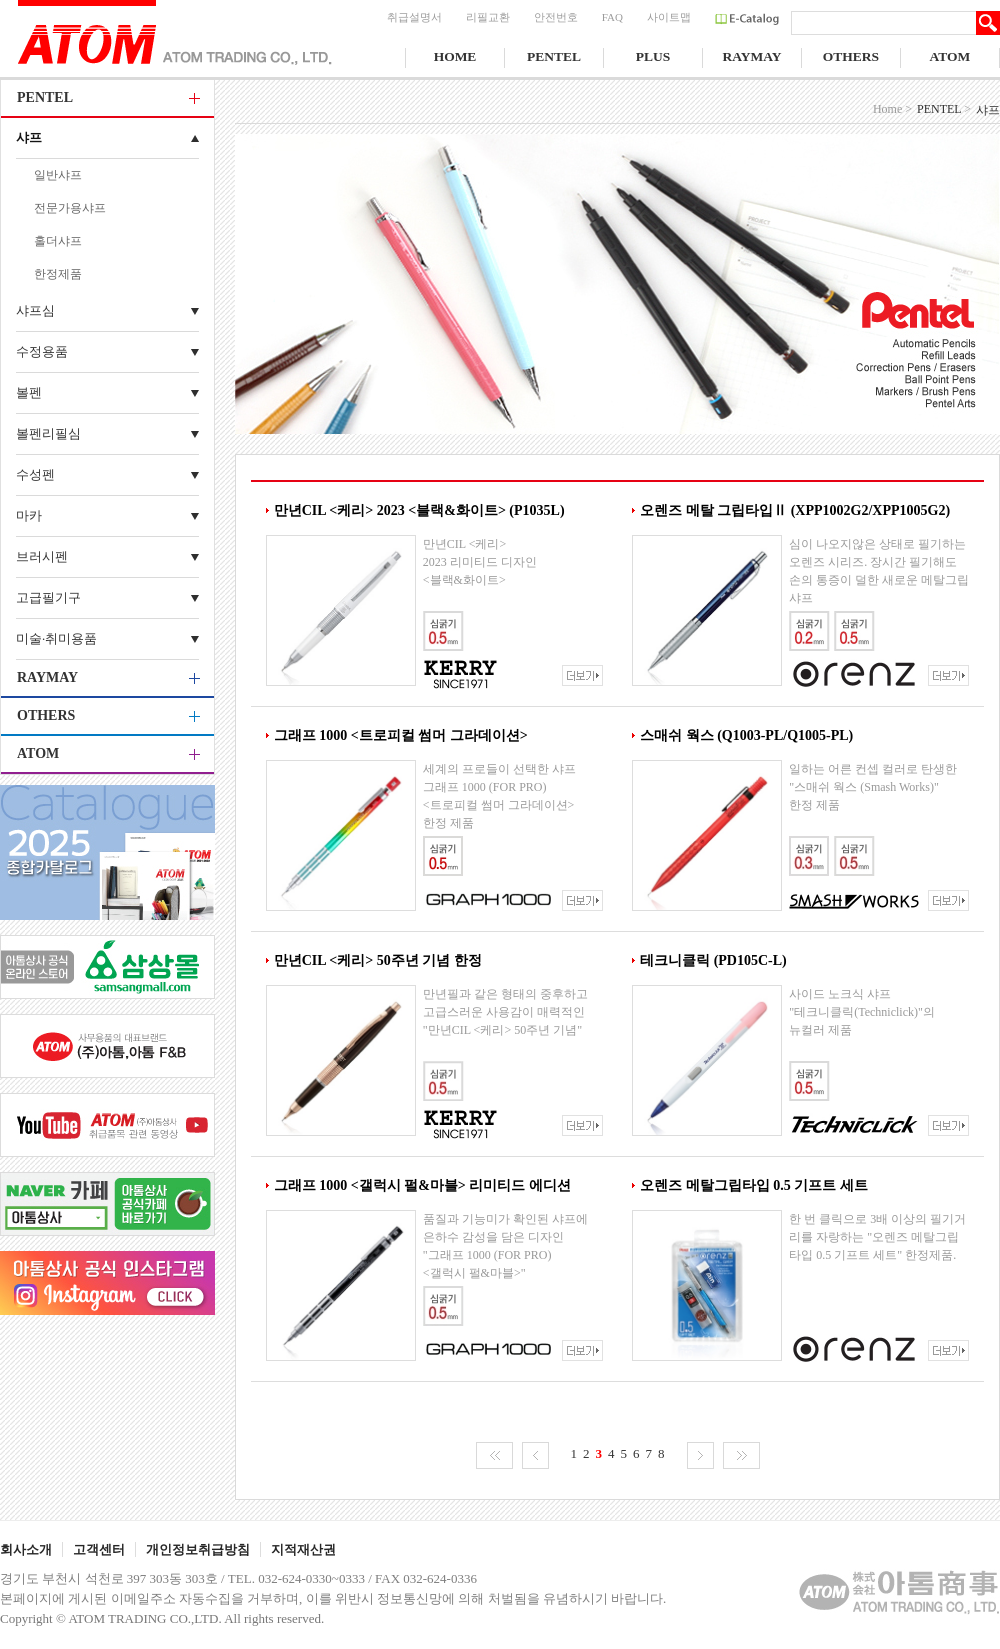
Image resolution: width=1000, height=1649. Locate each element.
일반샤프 (58, 175)
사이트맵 (669, 17)
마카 (29, 515)
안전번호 (556, 17)
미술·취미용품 (56, 638)
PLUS (653, 56)
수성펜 (35, 474)
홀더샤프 (58, 241)
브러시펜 (42, 556)
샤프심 (35, 310)
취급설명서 (414, 17)
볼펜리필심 (48, 433)
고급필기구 (48, 597)
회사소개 (26, 1549)
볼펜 (29, 392)
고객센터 (99, 1549)
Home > (892, 109)
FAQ (612, 17)
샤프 (29, 137)
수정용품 (42, 351)
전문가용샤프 (70, 208)
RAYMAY (751, 56)
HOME (455, 56)
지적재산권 (303, 1549)
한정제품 (58, 274)
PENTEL (554, 56)
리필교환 (488, 17)
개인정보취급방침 (198, 1549)
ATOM (950, 56)
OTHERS (851, 56)
